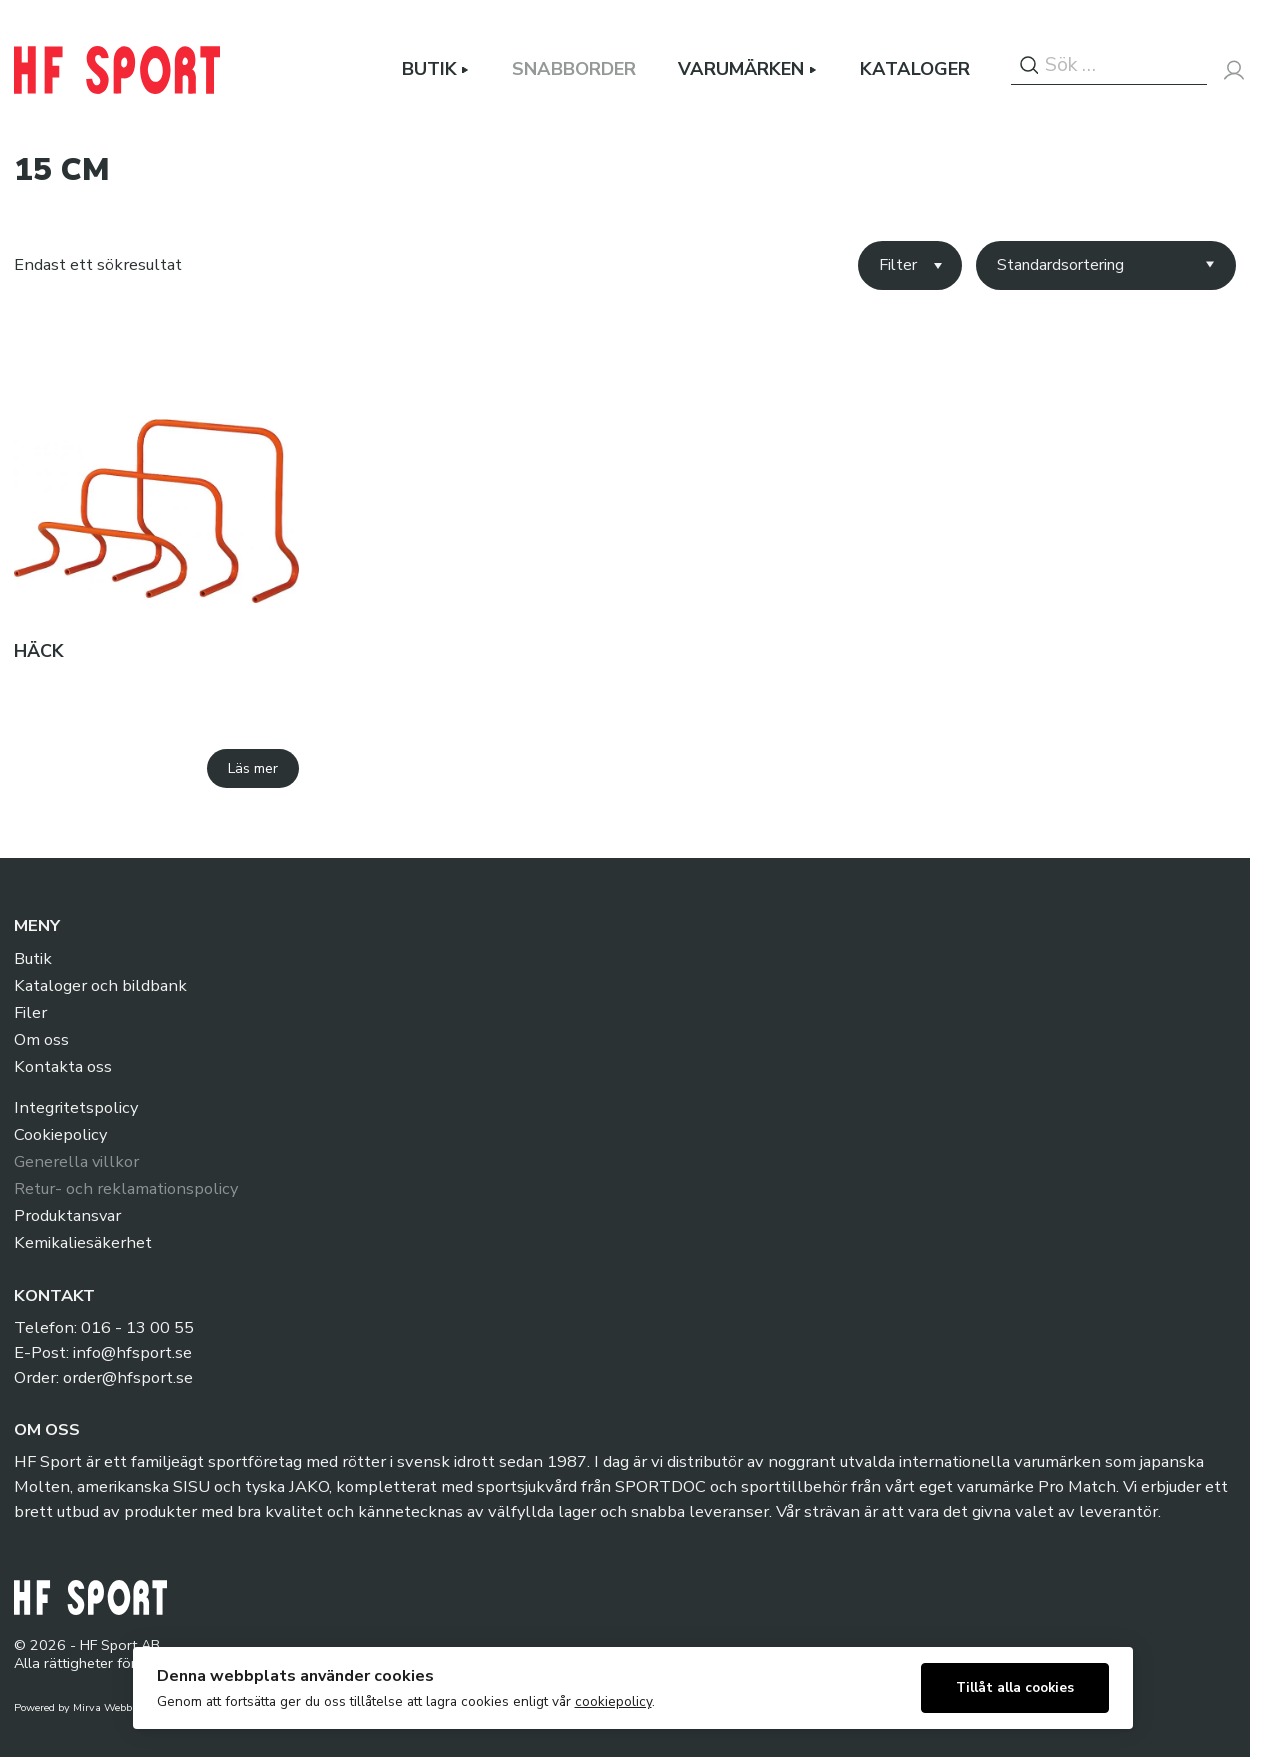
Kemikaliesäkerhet (83, 1243)
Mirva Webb (102, 1708)
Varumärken (741, 69)
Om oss (41, 1040)
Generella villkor (77, 1162)
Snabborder (574, 69)
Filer (30, 1013)
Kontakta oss (63, 1067)
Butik (429, 69)
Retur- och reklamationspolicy (126, 1189)
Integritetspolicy (76, 1108)
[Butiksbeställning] (1105, 265)
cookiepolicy (613, 1701)
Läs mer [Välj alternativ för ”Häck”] (253, 768)
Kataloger (915, 69)
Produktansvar (68, 1216)
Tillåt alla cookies (1015, 1687)
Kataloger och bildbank (100, 986)
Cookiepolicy (60, 1135)
